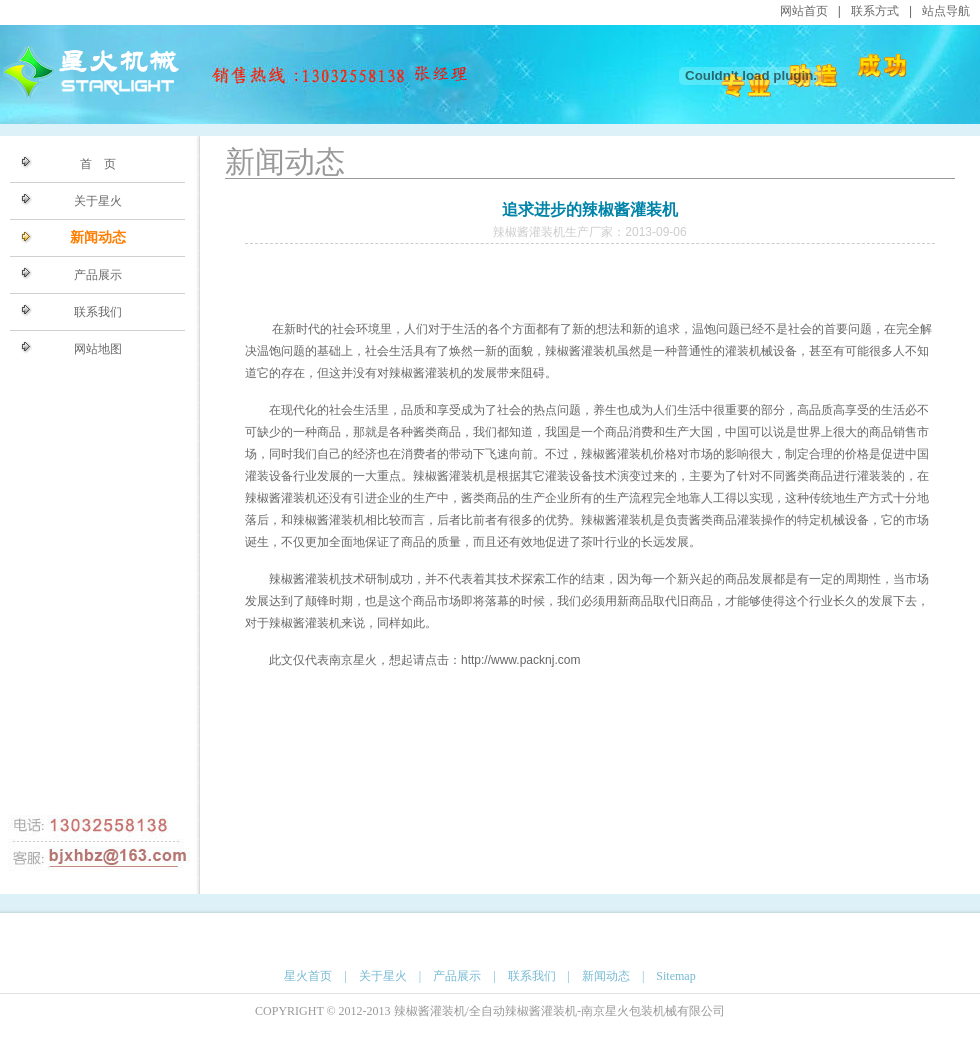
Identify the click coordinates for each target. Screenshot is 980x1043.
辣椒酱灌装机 (581, 351)
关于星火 (98, 201)
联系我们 (98, 312)
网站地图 (98, 349)
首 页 (98, 164)
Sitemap (675, 976)
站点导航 (946, 11)
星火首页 (308, 976)
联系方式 (875, 11)
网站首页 (804, 11)
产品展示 (98, 275)
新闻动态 (98, 237)
